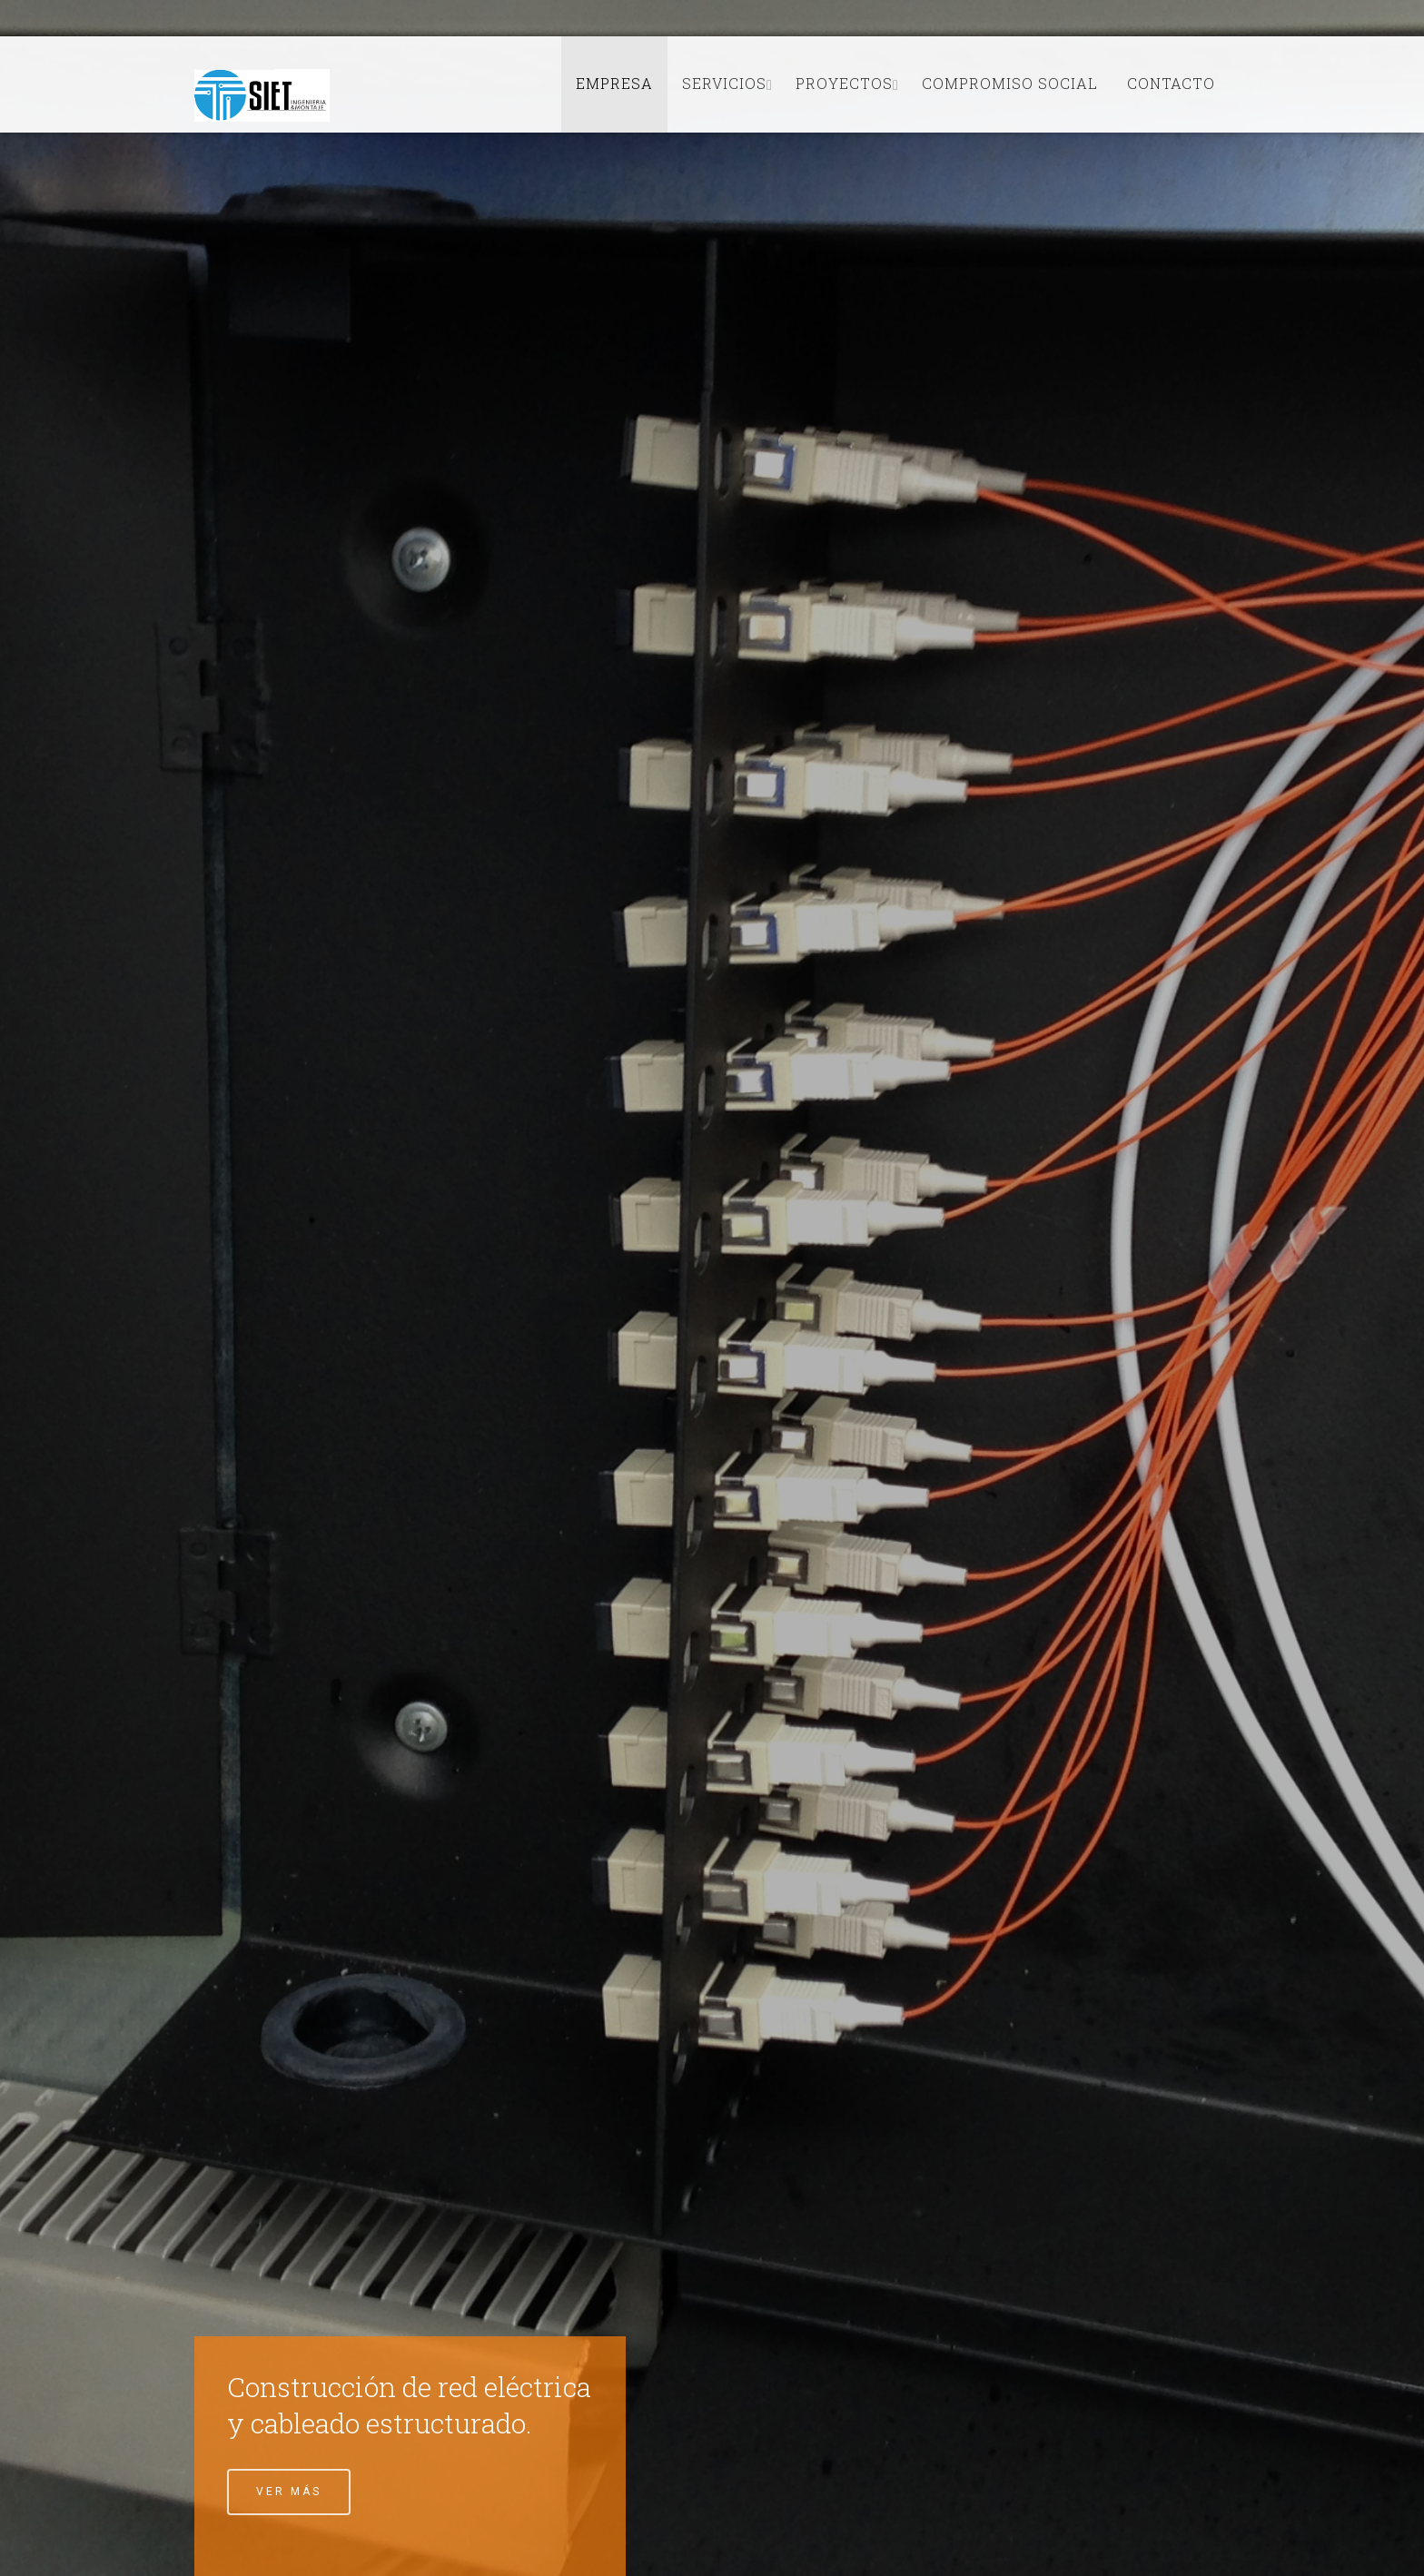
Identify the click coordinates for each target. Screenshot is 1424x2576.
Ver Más (288, 2491)
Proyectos (844, 83)
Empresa (614, 83)
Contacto (1171, 83)
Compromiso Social (1010, 83)
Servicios (724, 83)
